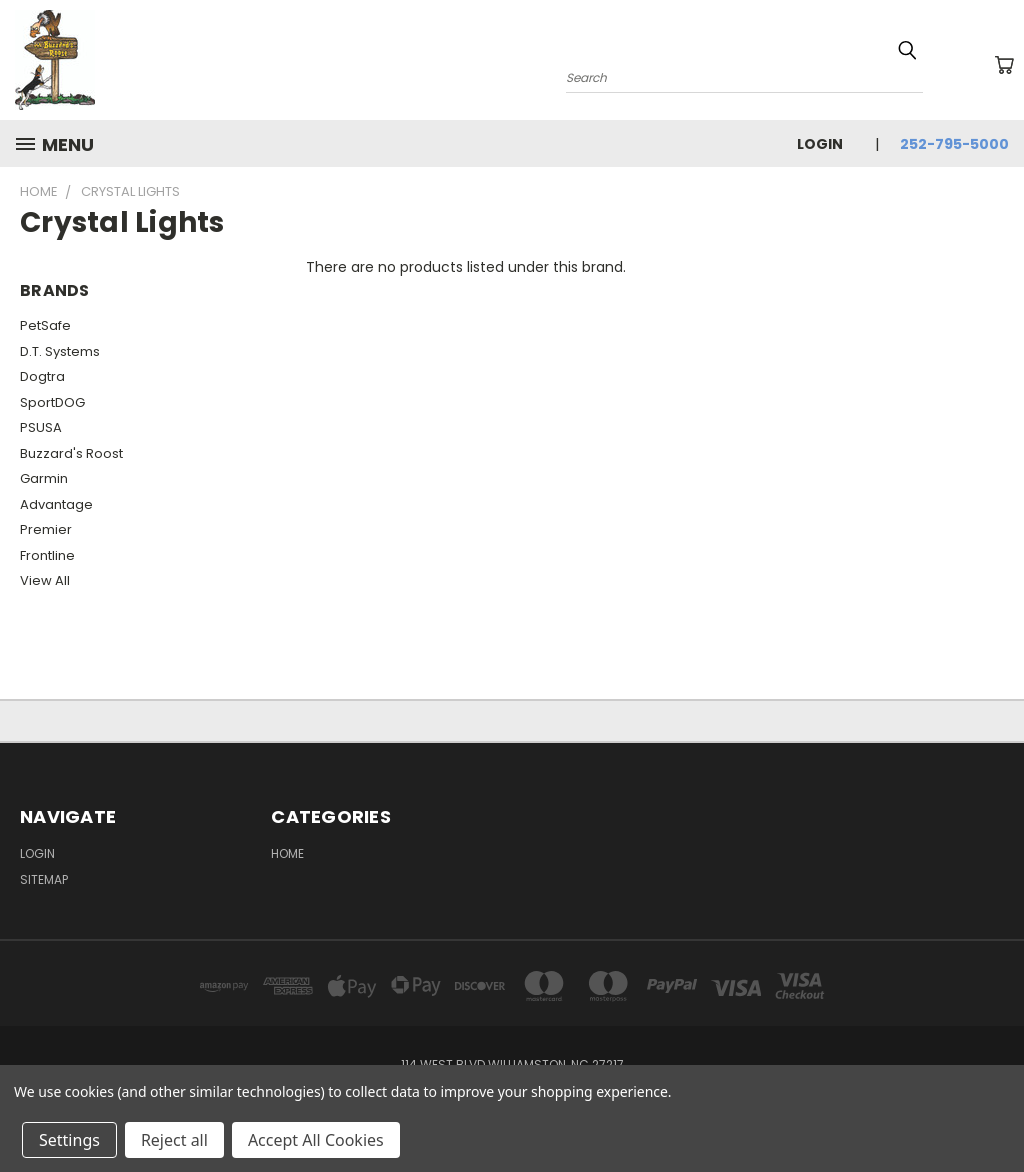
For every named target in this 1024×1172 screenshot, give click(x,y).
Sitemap (44, 879)
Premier (46, 529)
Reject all (174, 1140)
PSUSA (41, 427)
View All (45, 580)
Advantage (56, 504)
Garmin (44, 478)
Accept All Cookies (316, 1140)
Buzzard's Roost (71, 453)
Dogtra (42, 376)
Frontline (47, 555)
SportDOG (52, 402)
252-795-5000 (954, 144)
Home (287, 853)
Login (820, 144)
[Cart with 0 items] (1004, 65)
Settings (69, 1140)
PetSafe (45, 325)
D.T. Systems (60, 351)
